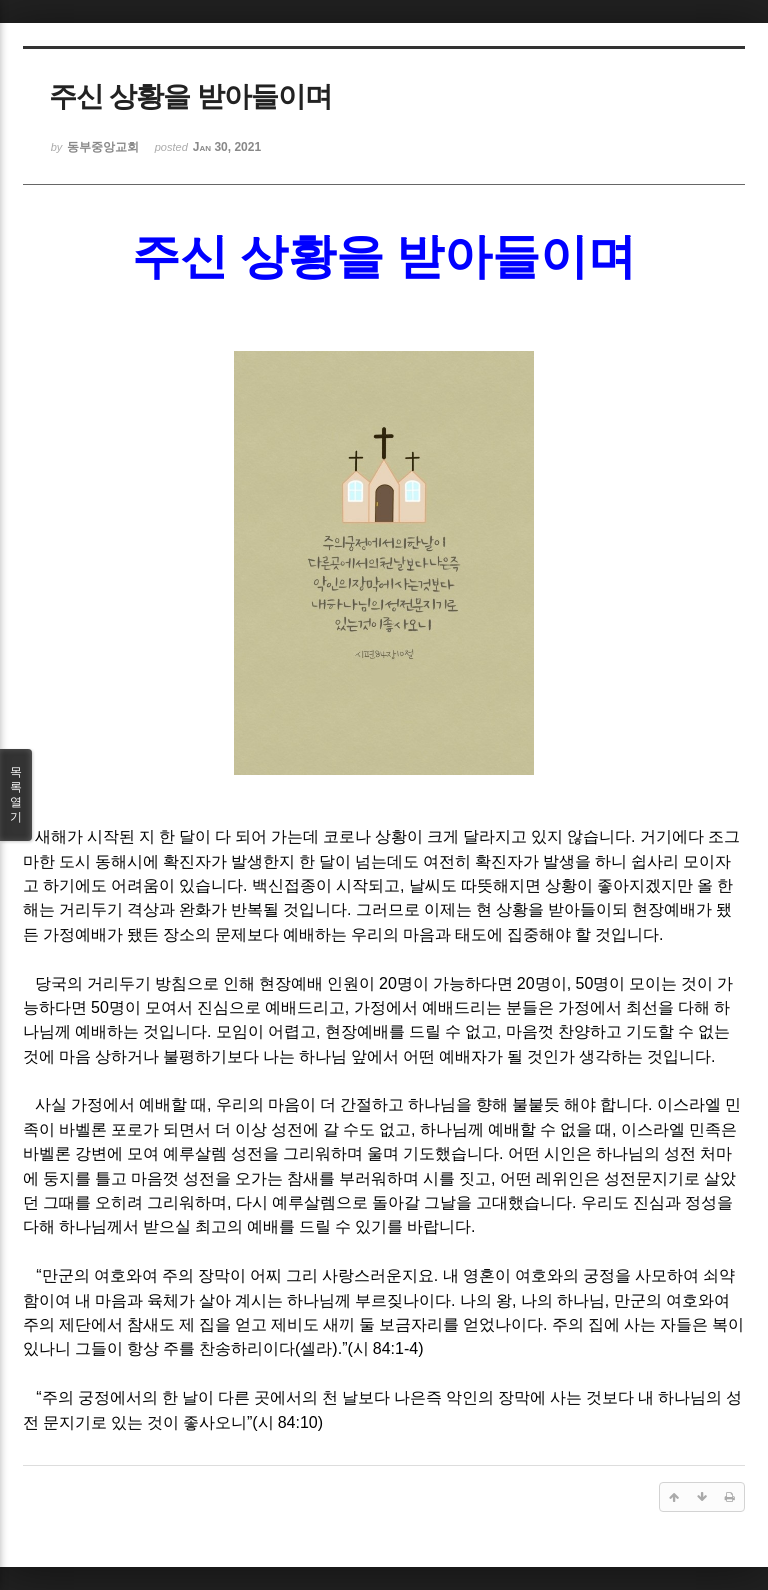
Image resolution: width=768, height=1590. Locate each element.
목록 (16, 795)
